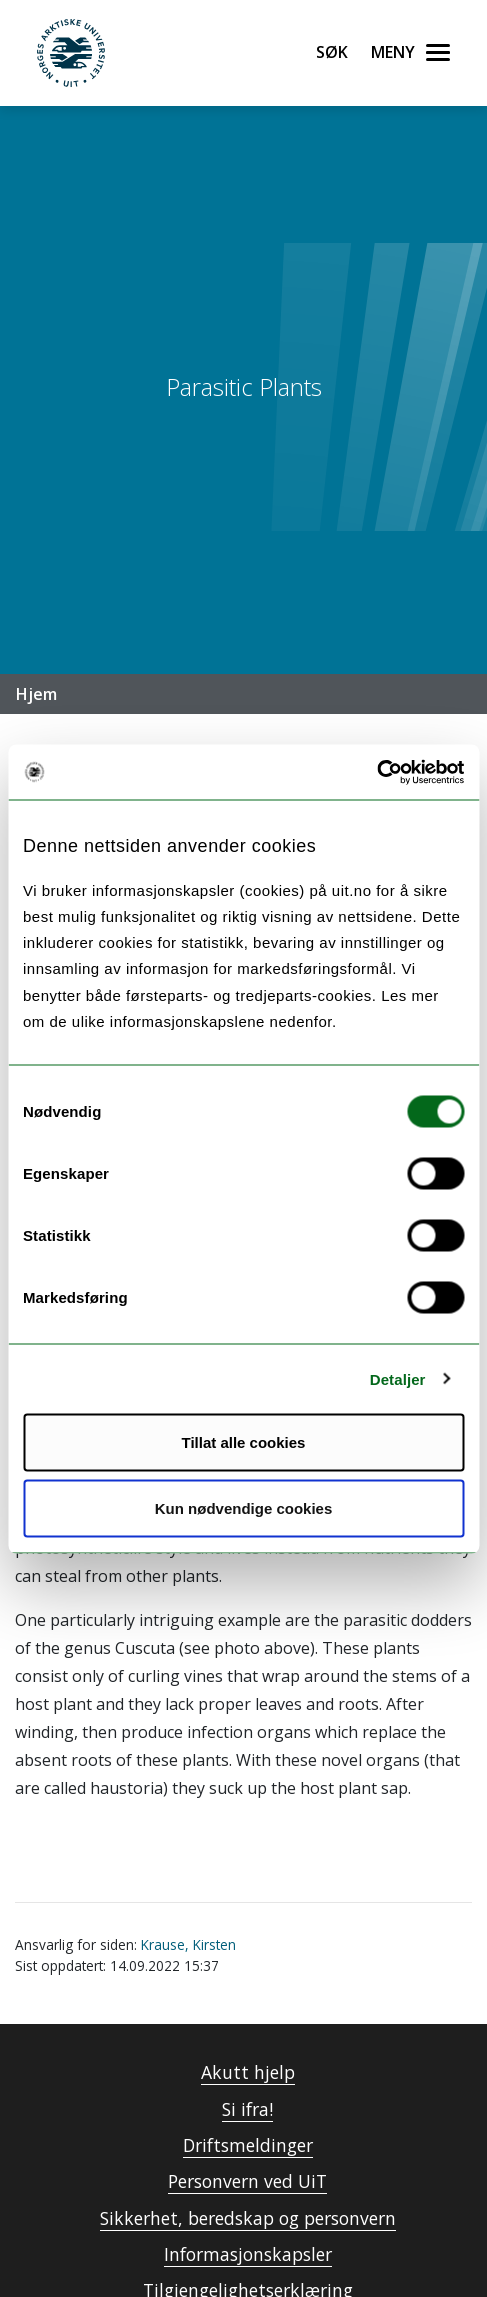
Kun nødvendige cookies (244, 1507)
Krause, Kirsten (188, 1944)
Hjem (36, 694)
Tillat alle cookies (244, 1442)
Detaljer (398, 1378)
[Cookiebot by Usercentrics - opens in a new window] (376, 772)
